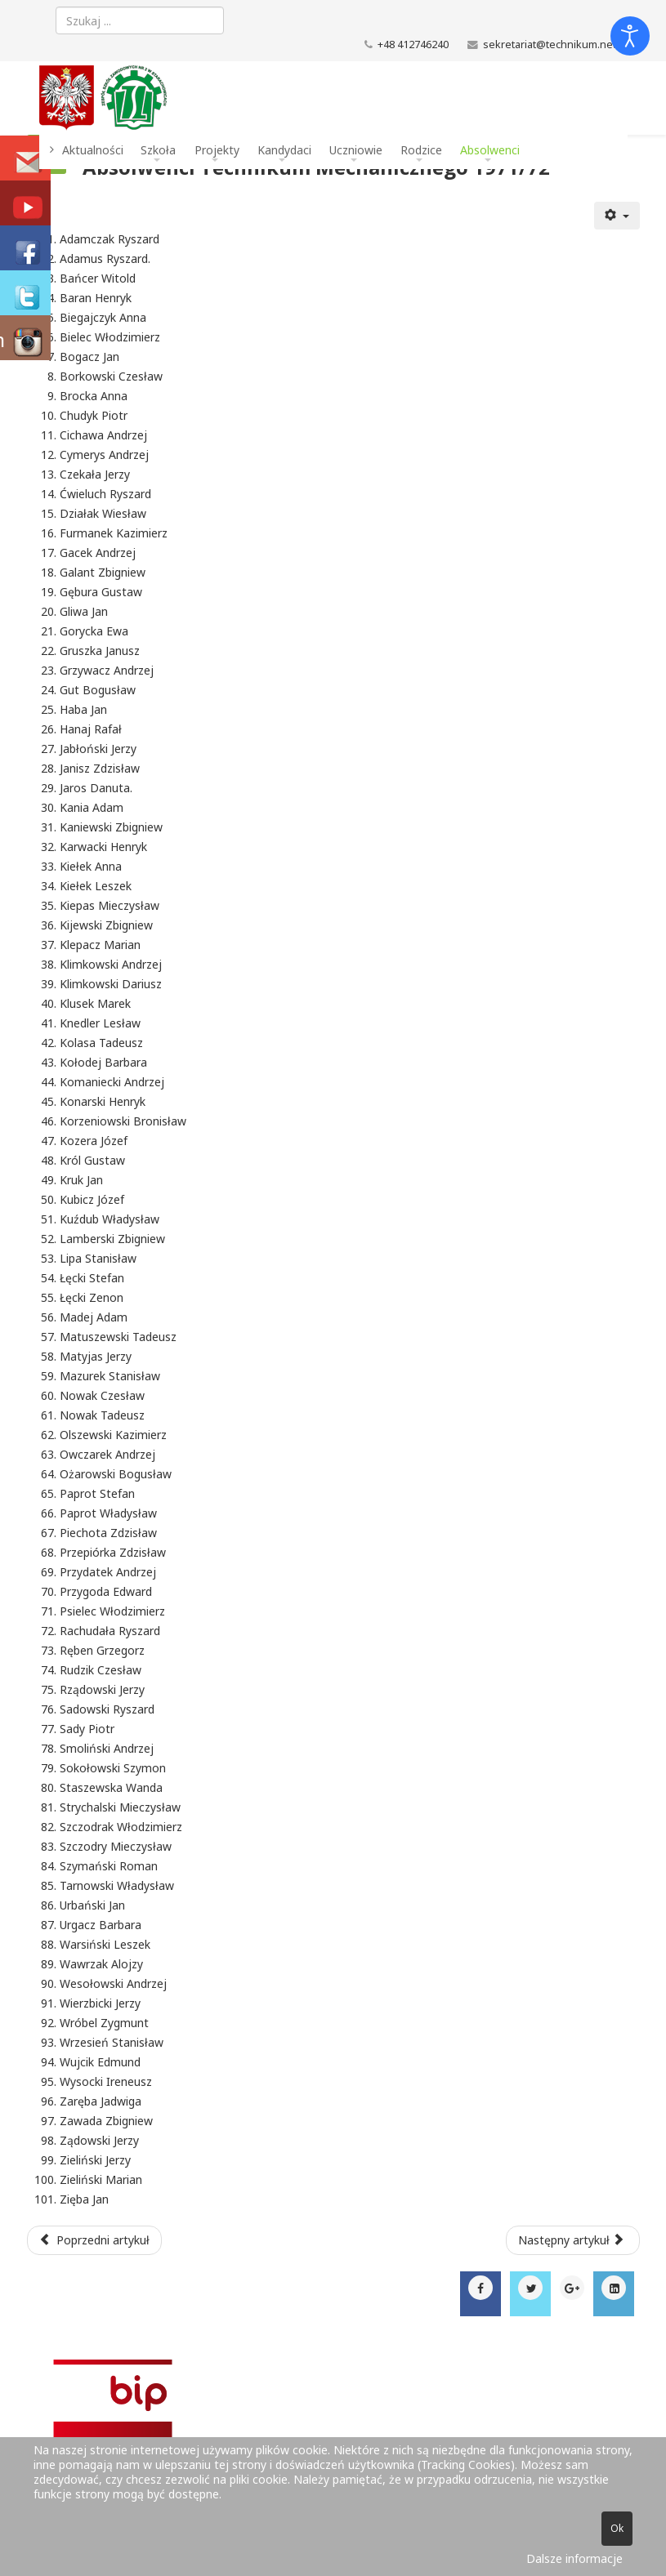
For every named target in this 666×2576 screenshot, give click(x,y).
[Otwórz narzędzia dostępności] (630, 36)
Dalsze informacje (574, 2558)
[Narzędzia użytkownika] (617, 216)
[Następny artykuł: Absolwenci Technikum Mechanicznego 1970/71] (573, 2240)
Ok (617, 2528)
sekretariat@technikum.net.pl (555, 44)
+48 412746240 (413, 44)
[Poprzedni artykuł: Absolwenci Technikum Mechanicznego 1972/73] (95, 2240)
